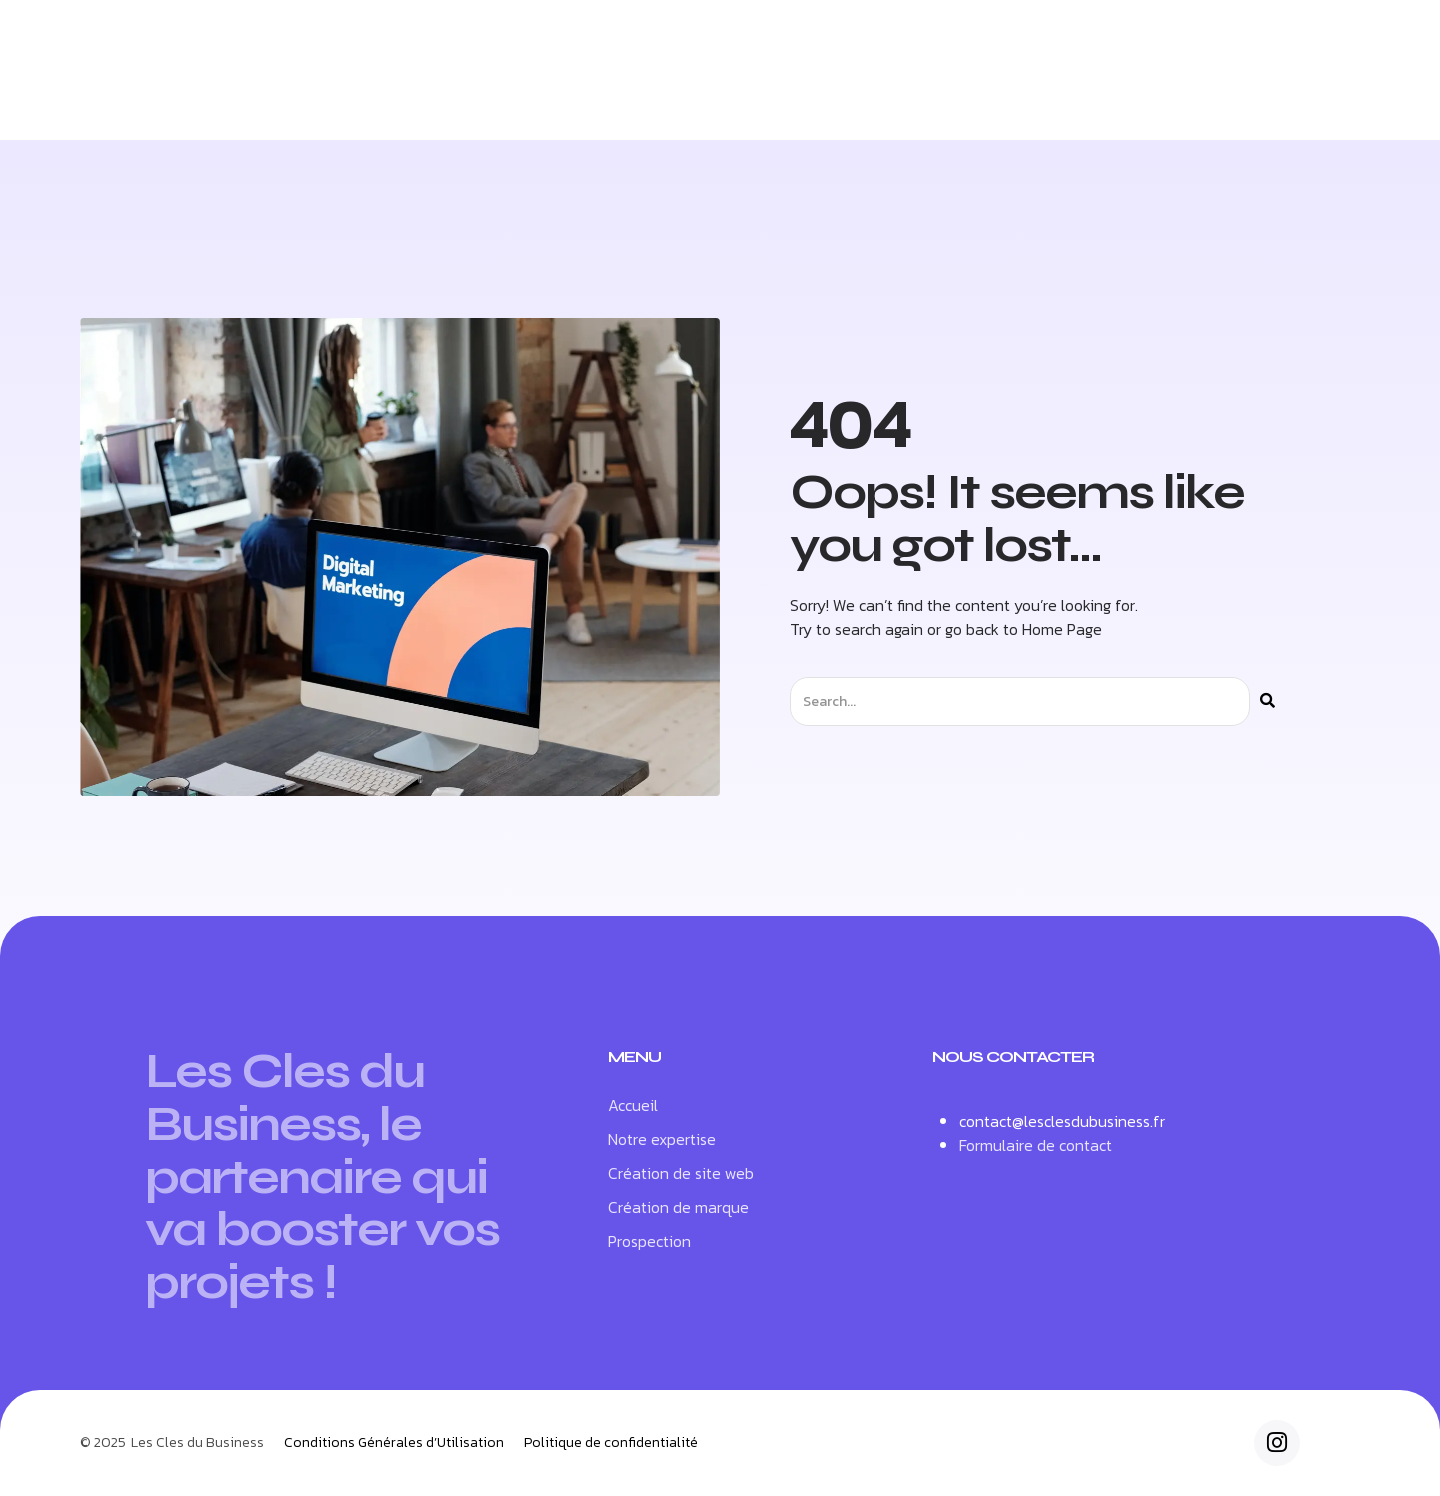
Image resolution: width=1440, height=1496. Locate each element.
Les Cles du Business (197, 1442)
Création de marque (886, 96)
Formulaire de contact (1035, 1145)
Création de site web (683, 96)
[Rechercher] (1267, 701)
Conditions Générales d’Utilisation (394, 1443)
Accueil (361, 96)
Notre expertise (496, 96)
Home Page (1062, 629)
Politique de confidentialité (611, 1443)
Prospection (1057, 96)
